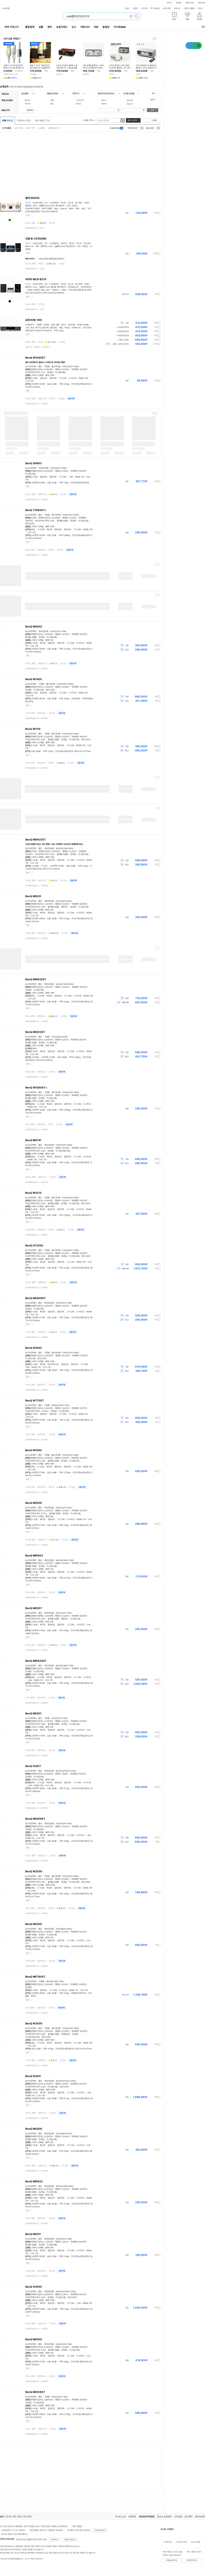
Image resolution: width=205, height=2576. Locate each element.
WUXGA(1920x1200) (66, 1771)
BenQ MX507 (33, 1608)
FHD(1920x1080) (70, 366)
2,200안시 (56, 518)
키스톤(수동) (30, 474)
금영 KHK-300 (33, 320)
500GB (71, 324)
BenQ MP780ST (35, 1976)
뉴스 (74, 27)
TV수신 (44, 866)
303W (42, 649)
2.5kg (66, 1736)
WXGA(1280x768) (64, 1560)
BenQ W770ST (34, 1400)
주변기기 (75, 93)
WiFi (35, 1048)
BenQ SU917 (33, 1766)
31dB (53, 535)
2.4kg (66, 918)
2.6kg (85, 866)
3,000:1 (65, 1984)
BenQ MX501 (33, 1713)
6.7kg (66, 2098)
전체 (7, 120)
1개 (31, 381)
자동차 (127, 8)
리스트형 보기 (144, 120)
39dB (54, 2098)
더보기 (201, 8)
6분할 (65, 520)
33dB (54, 384)
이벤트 (185, 8)
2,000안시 (48, 369)
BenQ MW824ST (35, 1660)
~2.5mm (45, 1411)
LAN (71, 477)
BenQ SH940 (33, 1347)
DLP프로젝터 (30, 366)
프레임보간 (65, 2034)
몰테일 (178, 3)
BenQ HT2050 (34, 1245)
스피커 (33, 375)
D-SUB (34, 378)
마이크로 (53, 1364)
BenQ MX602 (33, 626)
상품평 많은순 (53, 128)
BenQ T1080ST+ (35, 510)
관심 (53, 223)
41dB (54, 482)
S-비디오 (72, 378)
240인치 (82, 2084)
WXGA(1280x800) (64, 848)
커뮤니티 (177, 8)
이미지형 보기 (148, 120)
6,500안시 (48, 471)
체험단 (192, 8)
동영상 (106, 27)
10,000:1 (66, 369)
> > (37, 347)
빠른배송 (30, 110)
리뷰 (96, 27)
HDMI (85, 324)
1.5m (52, 520)
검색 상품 (42, 120)
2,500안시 (48, 1039)
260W (42, 918)
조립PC (135, 8)
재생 (35, 866)
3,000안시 (56, 851)
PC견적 (144, 8)
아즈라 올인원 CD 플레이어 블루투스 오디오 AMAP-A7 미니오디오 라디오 (146, 66)
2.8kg (66, 384)
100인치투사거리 (32, 372)
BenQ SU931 (33, 2076)
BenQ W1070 (33, 1192)
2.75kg (67, 1472)
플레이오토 (190, 3)
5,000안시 (48, 1774)
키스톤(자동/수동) (63, 1151)
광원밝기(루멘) (37, 1616)
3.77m (44, 1513)
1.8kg (66, 1630)
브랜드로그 (42, 398)
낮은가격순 (18, 128)
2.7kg (66, 1420)
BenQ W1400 (33, 679)
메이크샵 (201, 3)
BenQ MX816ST (35, 1818)
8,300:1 (65, 471)
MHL (33, 529)
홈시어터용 (56, 366)
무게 (61, 384)
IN (62, 378)
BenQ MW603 (34, 1555)
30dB (54, 1993)
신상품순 (41, 128)
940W (42, 482)
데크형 (46, 324)
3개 (51, 1785)
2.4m (43, 2087)
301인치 (83, 1408)
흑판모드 (64, 907)
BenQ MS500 (33, 1924)
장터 (49, 27)
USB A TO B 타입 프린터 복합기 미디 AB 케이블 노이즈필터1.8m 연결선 (13, 66)
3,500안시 (48, 634)
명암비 (58, 369)
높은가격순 (30, 128)
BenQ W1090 (33, 1450)
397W (42, 698)
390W (42, 1788)
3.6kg (66, 1893)
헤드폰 (49, 529)
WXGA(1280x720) (60, 1405)
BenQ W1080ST (35, 357)
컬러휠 (59, 520)
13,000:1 (66, 634)
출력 (47, 375)
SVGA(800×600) (64, 901)
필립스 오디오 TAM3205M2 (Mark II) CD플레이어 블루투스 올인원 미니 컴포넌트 (40, 66)
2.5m (42, 739)
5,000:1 (65, 1039)
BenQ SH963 (33, 463)
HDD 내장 (55, 324)
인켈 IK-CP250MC (36, 238)
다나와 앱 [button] (5, 8)
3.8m (43, 1724)
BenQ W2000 (33, 1871)
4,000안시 (48, 1148)
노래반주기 (29, 324)
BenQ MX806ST (35, 1298)
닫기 (28, 215)
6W (37, 246)
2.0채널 (40, 742)
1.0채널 (40, 375)
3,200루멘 (48, 1616)
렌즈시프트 (29, 523)
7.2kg (66, 1370)
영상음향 (24, 93)
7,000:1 (65, 1774)
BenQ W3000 (33, 2023)
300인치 (83, 369)
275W (52, 1057)
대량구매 (71, 399)
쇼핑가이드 (62, 27)
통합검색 (29, 27)
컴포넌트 (53, 327)
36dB (54, 1162)
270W (61, 866)
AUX (32, 327)
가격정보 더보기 (149, 213)
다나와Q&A (120, 27)
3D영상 (50, 372)
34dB (54, 1420)
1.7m (43, 372)
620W (42, 2098)
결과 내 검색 (132, 120)
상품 (41, 27)
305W (42, 1001)
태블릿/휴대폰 (52, 93)
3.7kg (66, 1788)
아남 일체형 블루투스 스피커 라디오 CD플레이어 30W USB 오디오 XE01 (93, 66)
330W (42, 1162)
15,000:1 (65, 736)
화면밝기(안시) (37, 369)
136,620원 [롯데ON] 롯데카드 (51, 259)
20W (52, 1885)
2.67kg (67, 649)
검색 (152, 110)
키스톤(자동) (60, 372)
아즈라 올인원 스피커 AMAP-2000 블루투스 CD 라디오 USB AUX (119, 66)
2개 (86, 378)
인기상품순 (6, 128)
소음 (48, 384)
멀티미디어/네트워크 (106, 93)
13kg (66, 482)
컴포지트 (45, 327)
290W (42, 1683)
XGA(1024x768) (58, 631)
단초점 (33, 518)
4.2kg (50, 2048)
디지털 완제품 (128, 93)
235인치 (83, 1200)
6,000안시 (48, 2084)
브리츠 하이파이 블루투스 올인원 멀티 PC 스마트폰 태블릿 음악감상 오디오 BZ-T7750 (66, 66)
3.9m (43, 907)
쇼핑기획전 (167, 8)
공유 (201, 26)
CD (45, 203)
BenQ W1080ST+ (36, 1087)
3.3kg (50, 751)
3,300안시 (48, 904)
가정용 (39, 324)
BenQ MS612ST (35, 1032)
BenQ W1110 (32, 729)
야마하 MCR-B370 (35, 279)
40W (86, 203)
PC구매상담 (155, 8)
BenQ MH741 (33, 1140)
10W (52, 375)
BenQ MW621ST (35, 839)
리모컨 (74, 205)
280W (42, 1993)
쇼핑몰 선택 (88, 120)
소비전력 (34, 384)
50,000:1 (66, 1355)
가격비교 (24, 120)
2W (51, 640)
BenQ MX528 (33, 1502)
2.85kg (66, 535)
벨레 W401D (32, 198)
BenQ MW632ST (35, 979)
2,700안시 (48, 1721)
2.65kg (77, 1057)
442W (42, 1370)
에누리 (169, 3)
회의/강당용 (43, 468)
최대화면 (75, 369)
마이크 (38, 327)
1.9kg (66, 1525)
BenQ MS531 (33, 896)
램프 (40, 366)
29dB (38, 751)
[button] (174, 17)
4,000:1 (65, 1721)
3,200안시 (48, 987)
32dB (54, 918)
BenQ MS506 (33, 2128)
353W (42, 384)
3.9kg (66, 698)
